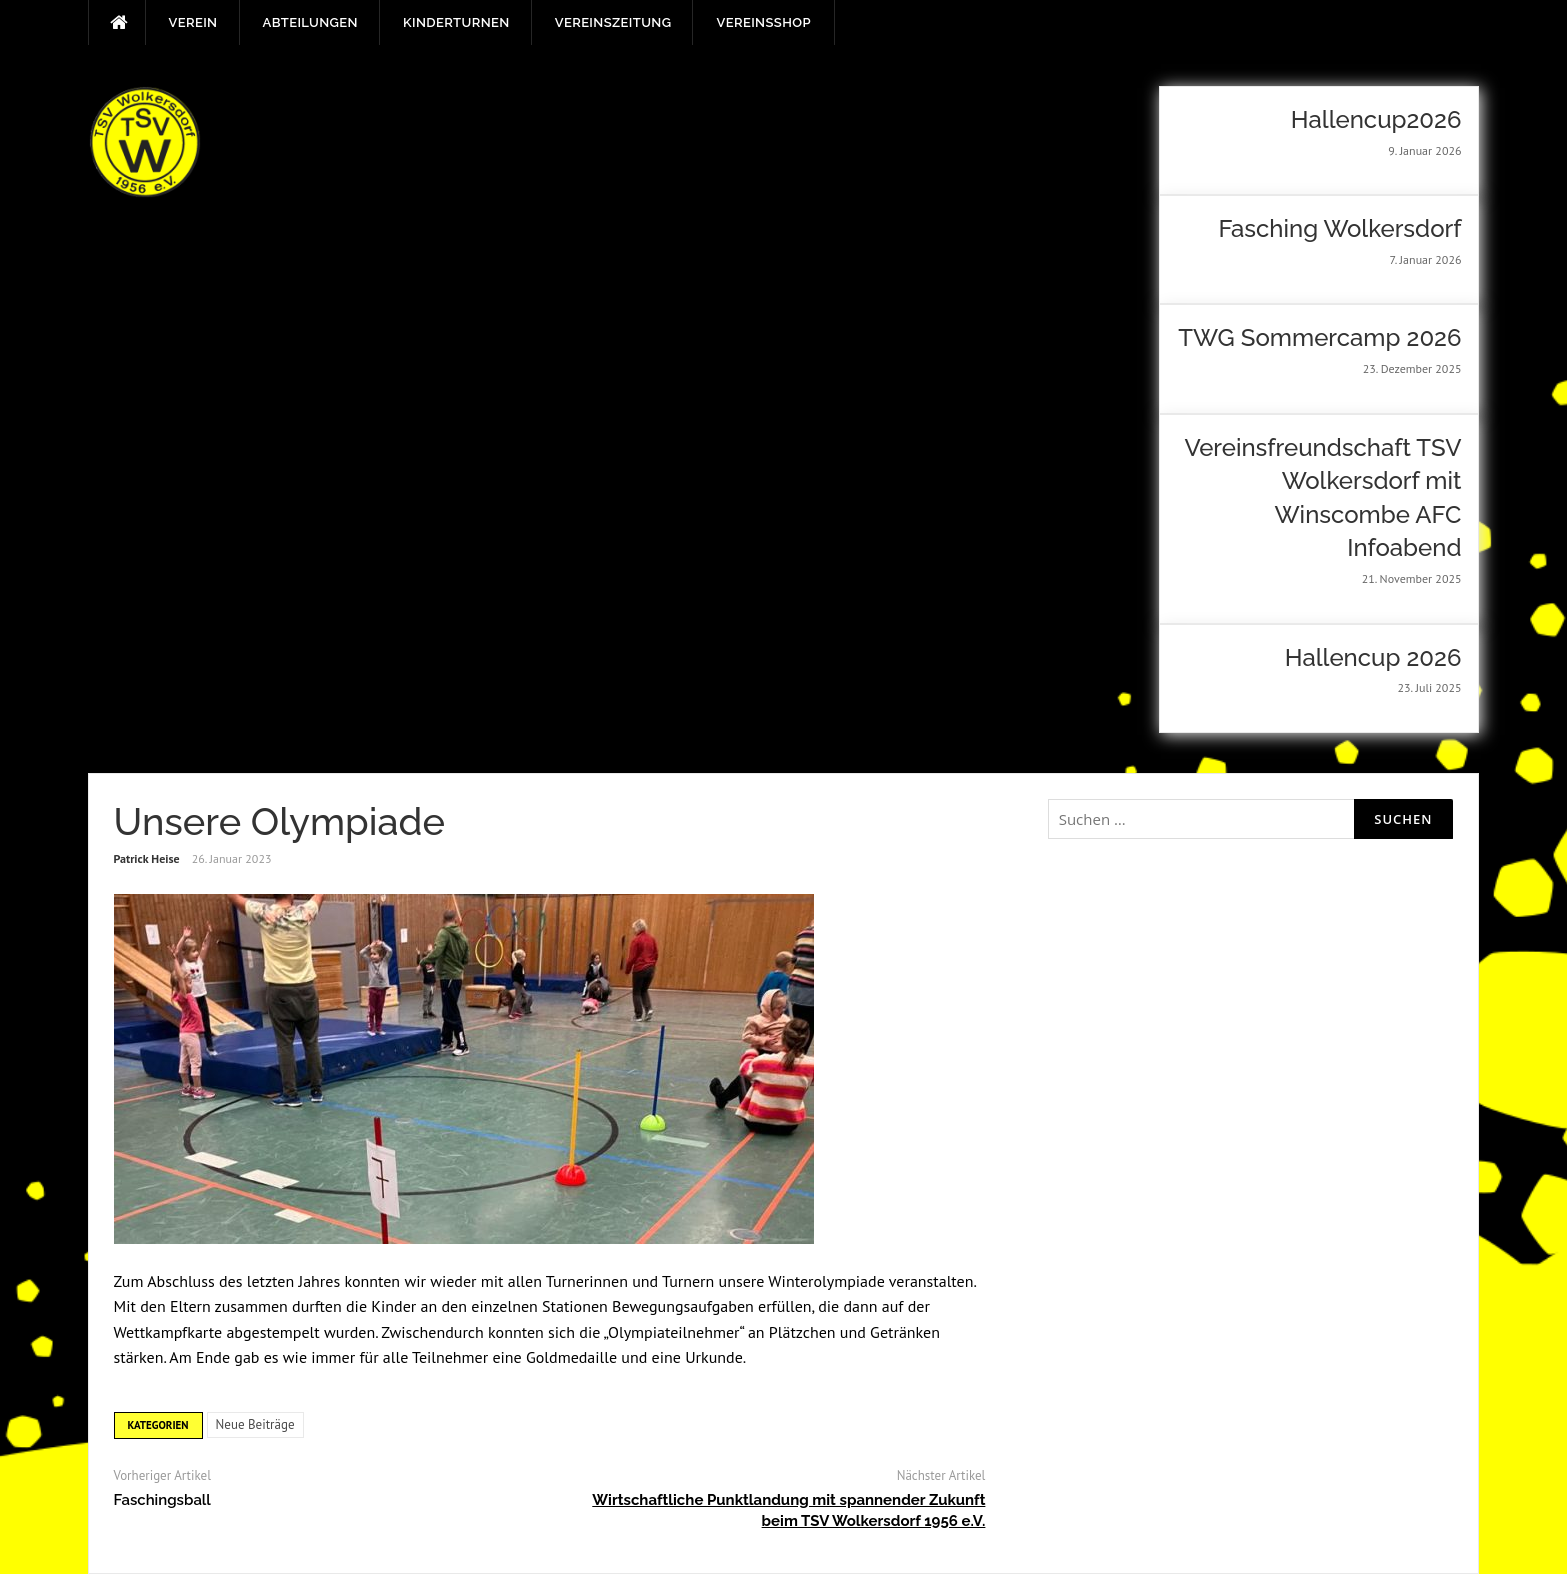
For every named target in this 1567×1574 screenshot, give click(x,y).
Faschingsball (162, 1500)
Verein (193, 22)
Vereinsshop (763, 22)
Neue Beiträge (255, 1424)
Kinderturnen (456, 22)
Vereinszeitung (613, 22)
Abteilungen (310, 22)
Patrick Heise (147, 858)
